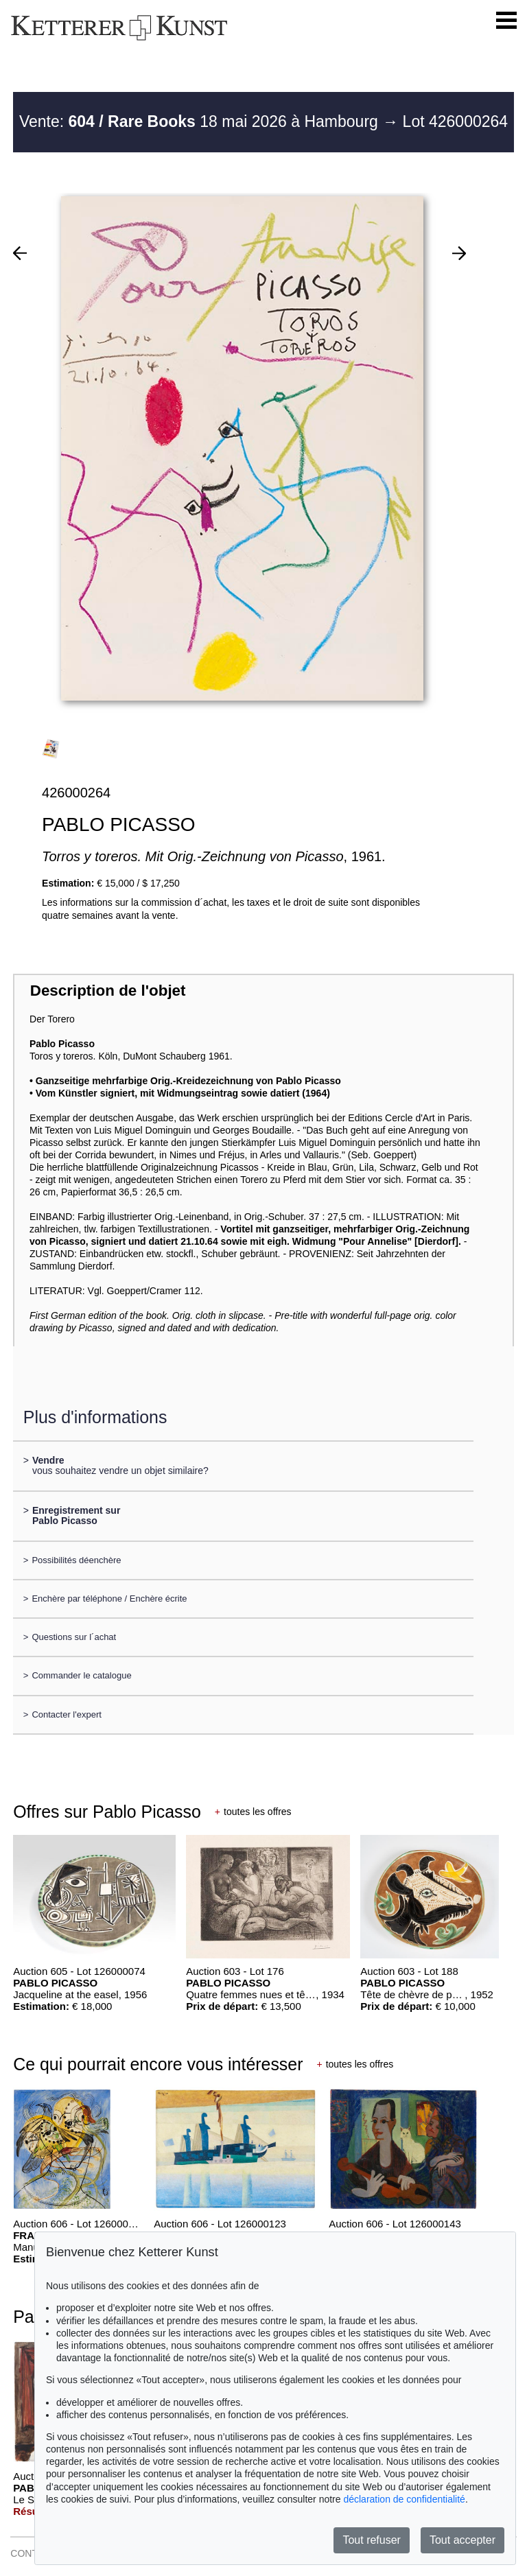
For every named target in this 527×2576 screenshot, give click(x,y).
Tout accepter (462, 2540)
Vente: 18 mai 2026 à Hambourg (200, 121)
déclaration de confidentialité (404, 2499)
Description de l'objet (108, 990)
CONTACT (33, 2553)
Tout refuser (371, 2540)
